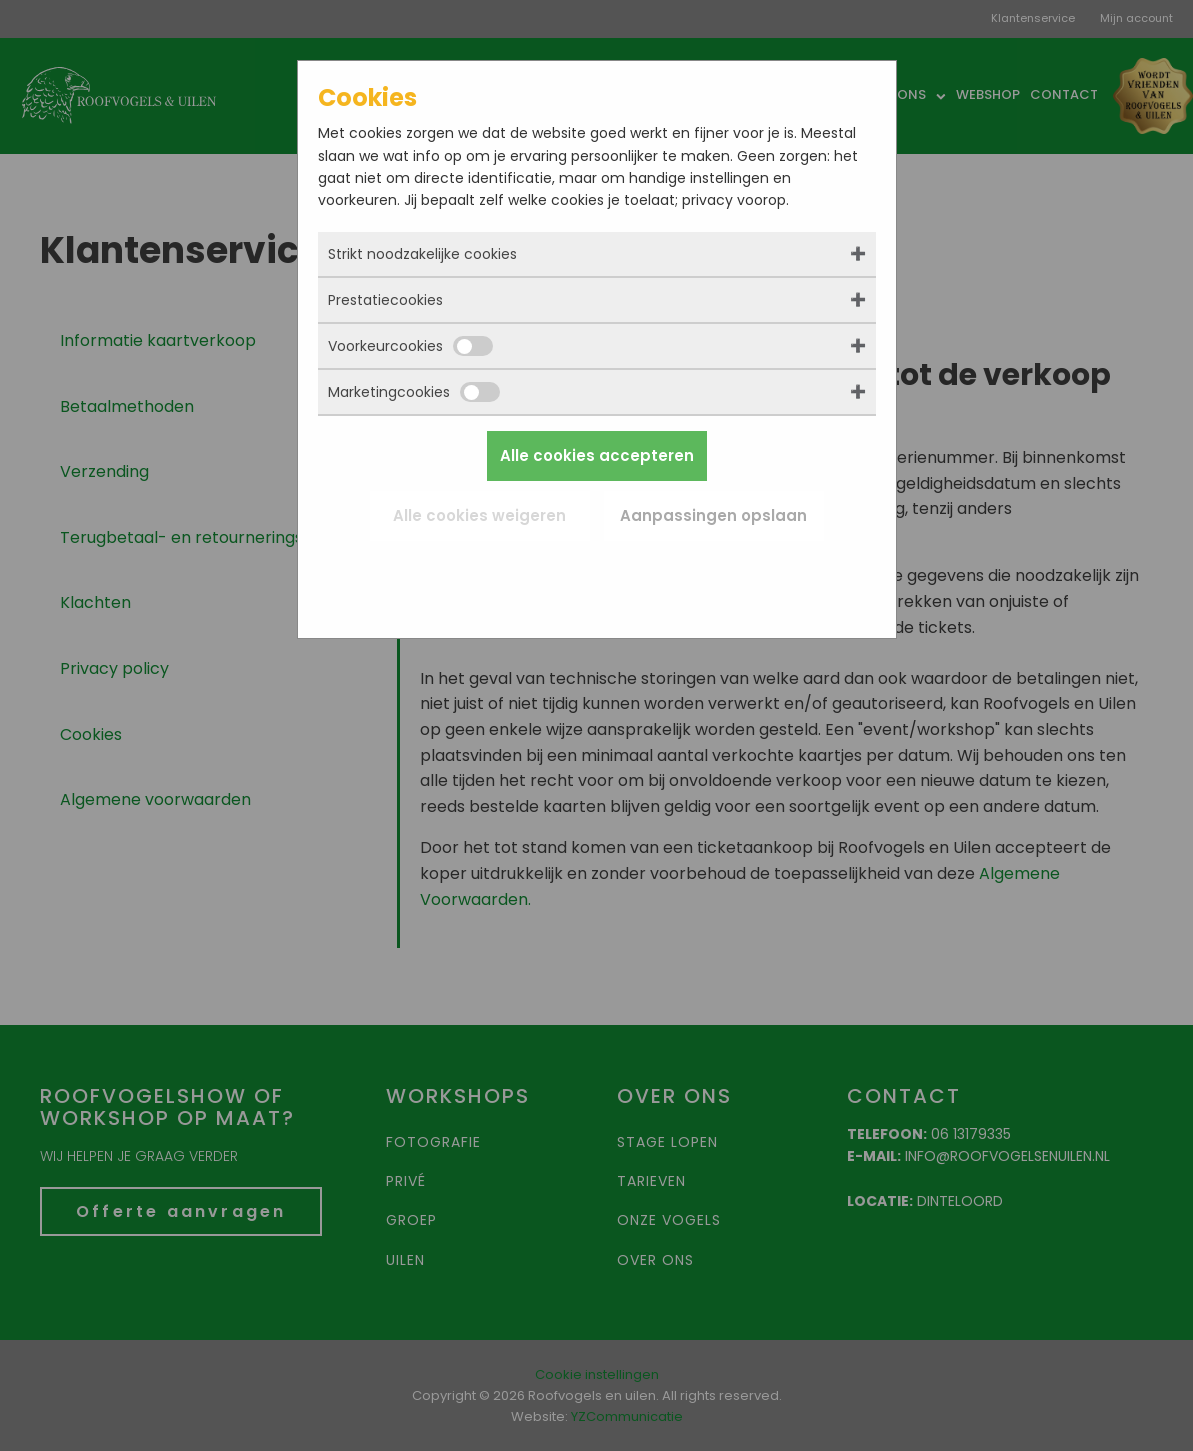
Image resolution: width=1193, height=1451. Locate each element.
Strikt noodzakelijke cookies (422, 254)
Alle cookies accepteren (597, 455)
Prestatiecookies (385, 300)
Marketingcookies (414, 392)
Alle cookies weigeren (479, 515)
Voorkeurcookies (410, 346)
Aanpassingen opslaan (713, 515)
